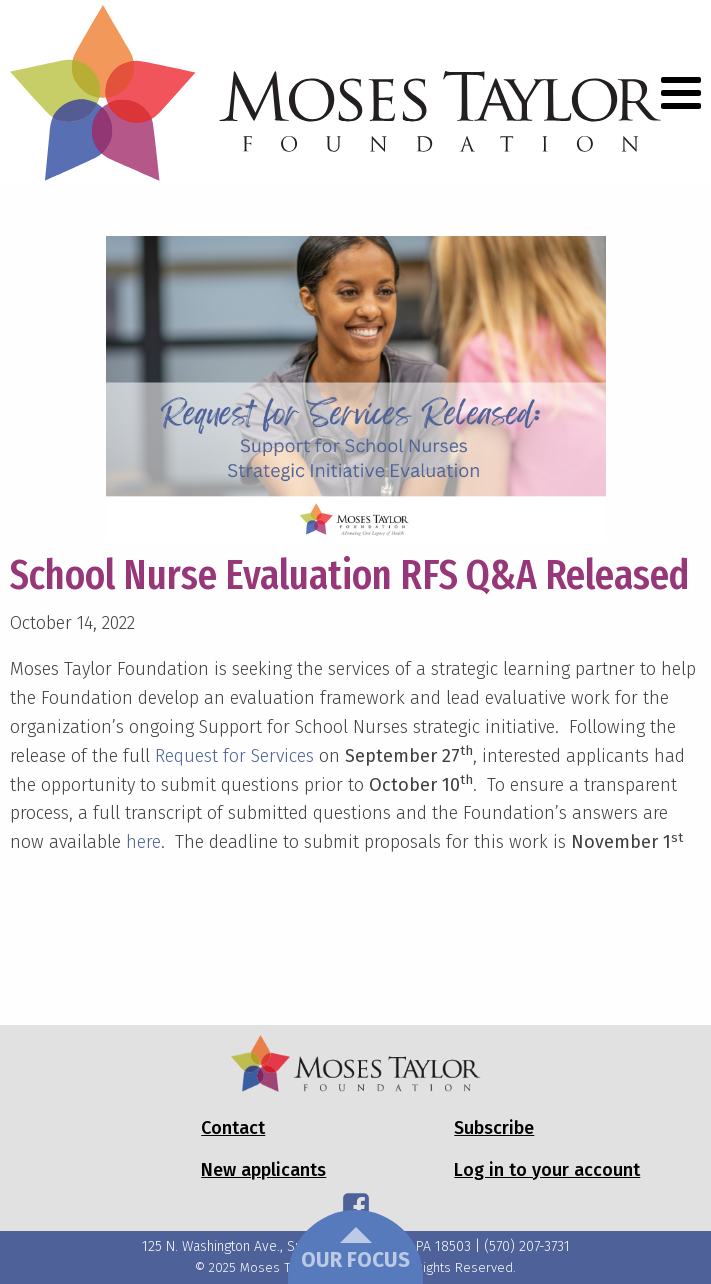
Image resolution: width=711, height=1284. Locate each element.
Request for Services (234, 756)
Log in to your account (547, 1170)
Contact (233, 1128)
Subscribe (494, 1128)
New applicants (263, 1170)
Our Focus (355, 1250)
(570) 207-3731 (527, 1246)
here (143, 842)
